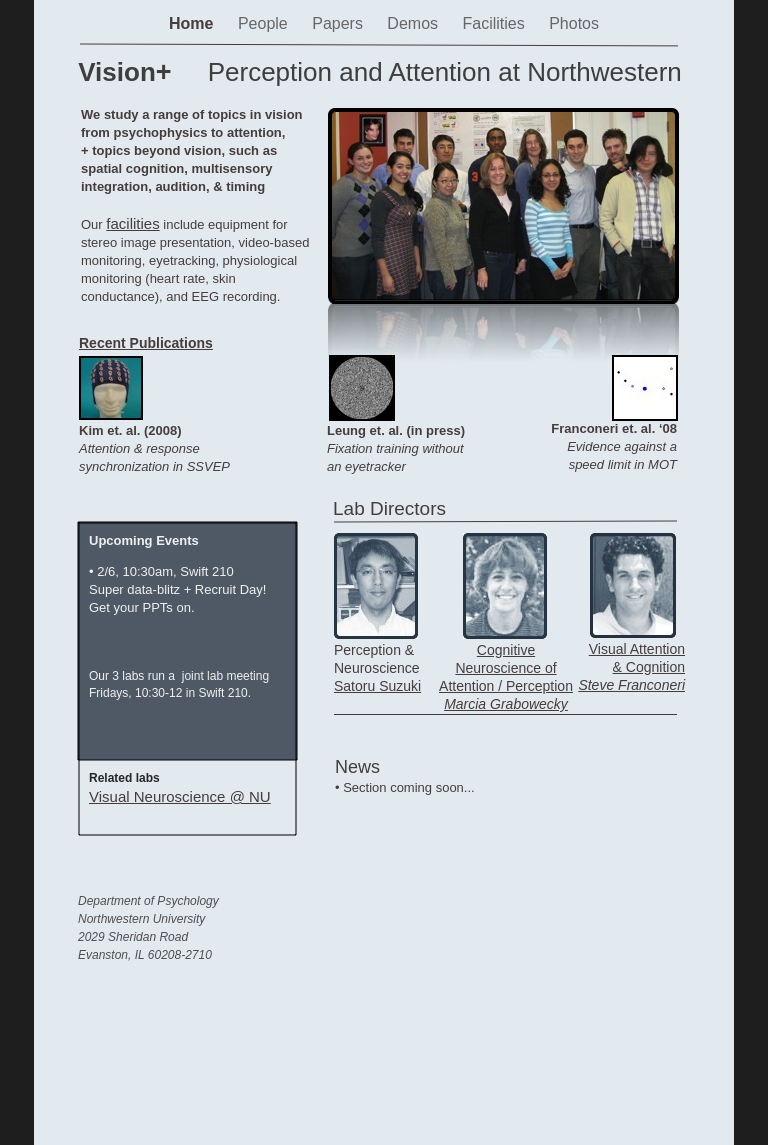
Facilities (495, 23)
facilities (132, 223)
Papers (339, 23)
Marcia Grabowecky (506, 704)
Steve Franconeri (631, 685)
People (265, 23)
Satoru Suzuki (377, 686)
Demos (414, 23)
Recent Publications (146, 343)
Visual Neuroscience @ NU (180, 796)
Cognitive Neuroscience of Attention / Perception (506, 668)
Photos (574, 23)
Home (193, 23)
